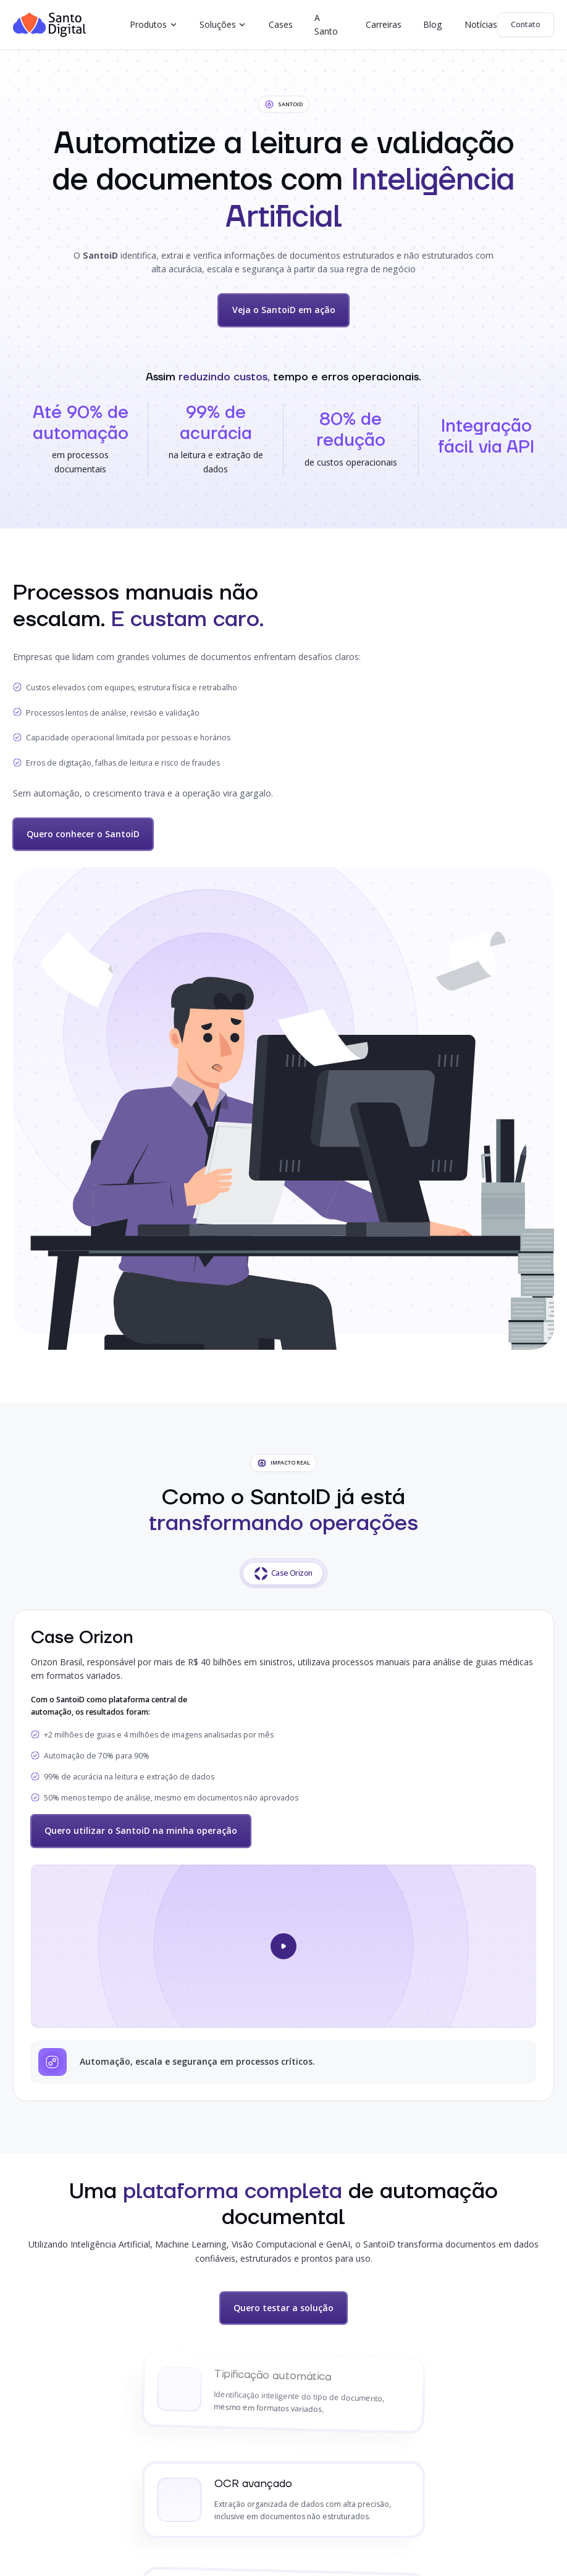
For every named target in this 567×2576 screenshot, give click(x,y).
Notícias (480, 24)
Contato (525, 24)
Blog (432, 24)
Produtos (148, 24)
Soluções (218, 24)
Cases (281, 24)
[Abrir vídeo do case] (283, 1946)
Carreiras (383, 24)
